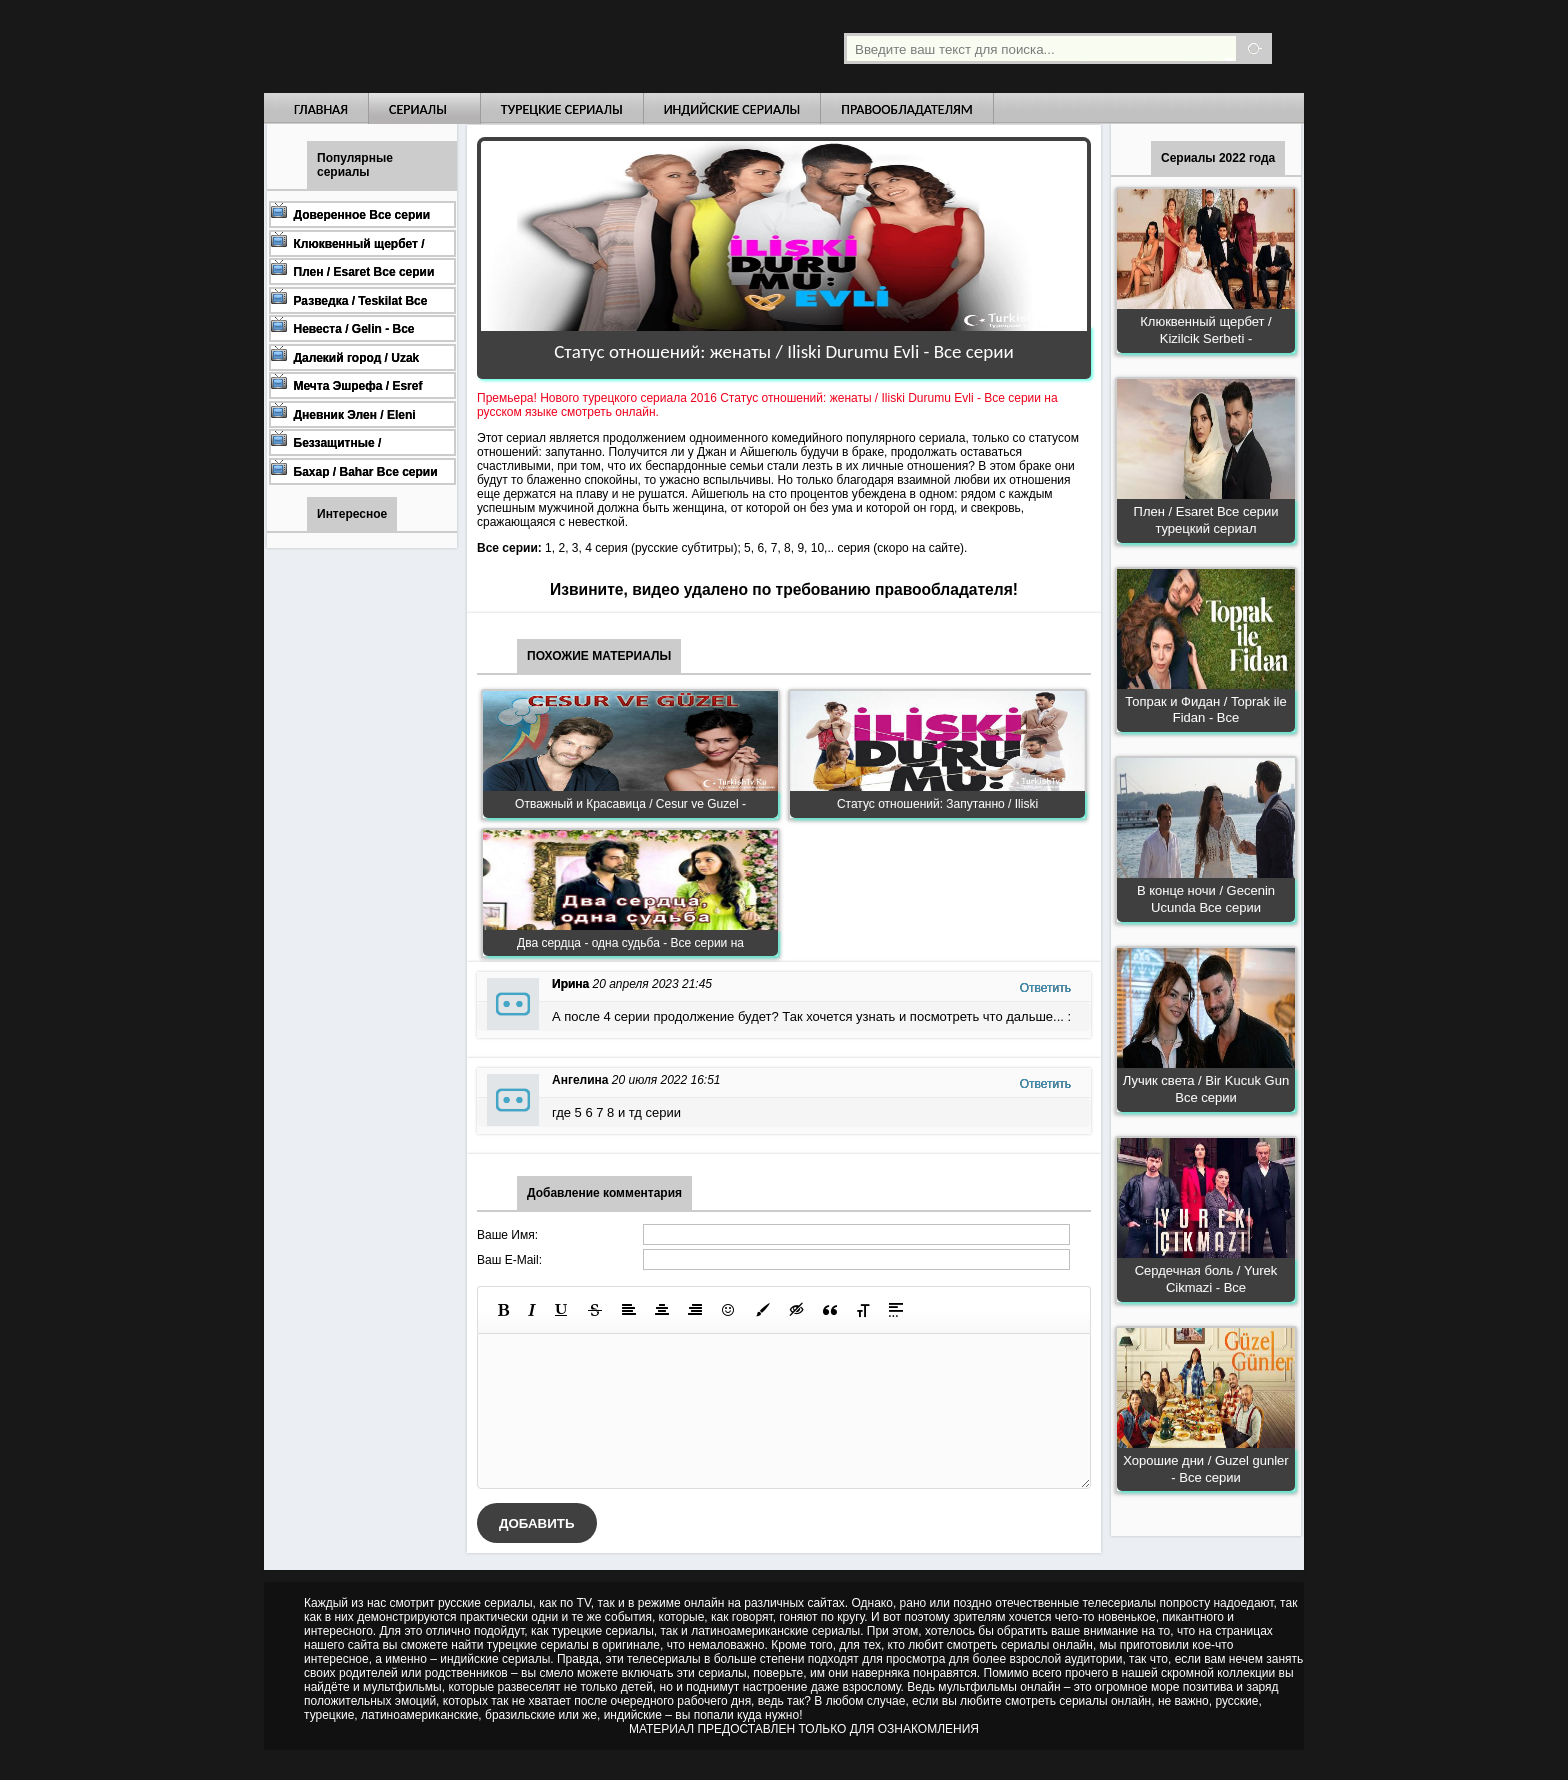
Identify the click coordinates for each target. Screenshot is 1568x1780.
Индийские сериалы (732, 109)
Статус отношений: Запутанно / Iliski (937, 804)
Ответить (1045, 988)
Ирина (570, 984)
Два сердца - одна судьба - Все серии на (630, 943)
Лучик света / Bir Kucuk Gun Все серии (1206, 1089)
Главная (321, 109)
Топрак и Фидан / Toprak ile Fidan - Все (1205, 710)
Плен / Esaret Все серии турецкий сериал (1206, 520)
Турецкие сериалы (562, 109)
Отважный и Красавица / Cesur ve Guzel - (630, 804)
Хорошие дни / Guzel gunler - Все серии (1205, 1469)
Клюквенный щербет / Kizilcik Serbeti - (1205, 330)
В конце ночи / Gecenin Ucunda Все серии (1206, 899)
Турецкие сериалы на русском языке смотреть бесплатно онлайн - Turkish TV (448, 46)
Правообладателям (907, 109)
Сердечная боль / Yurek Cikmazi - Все (1206, 1279)
